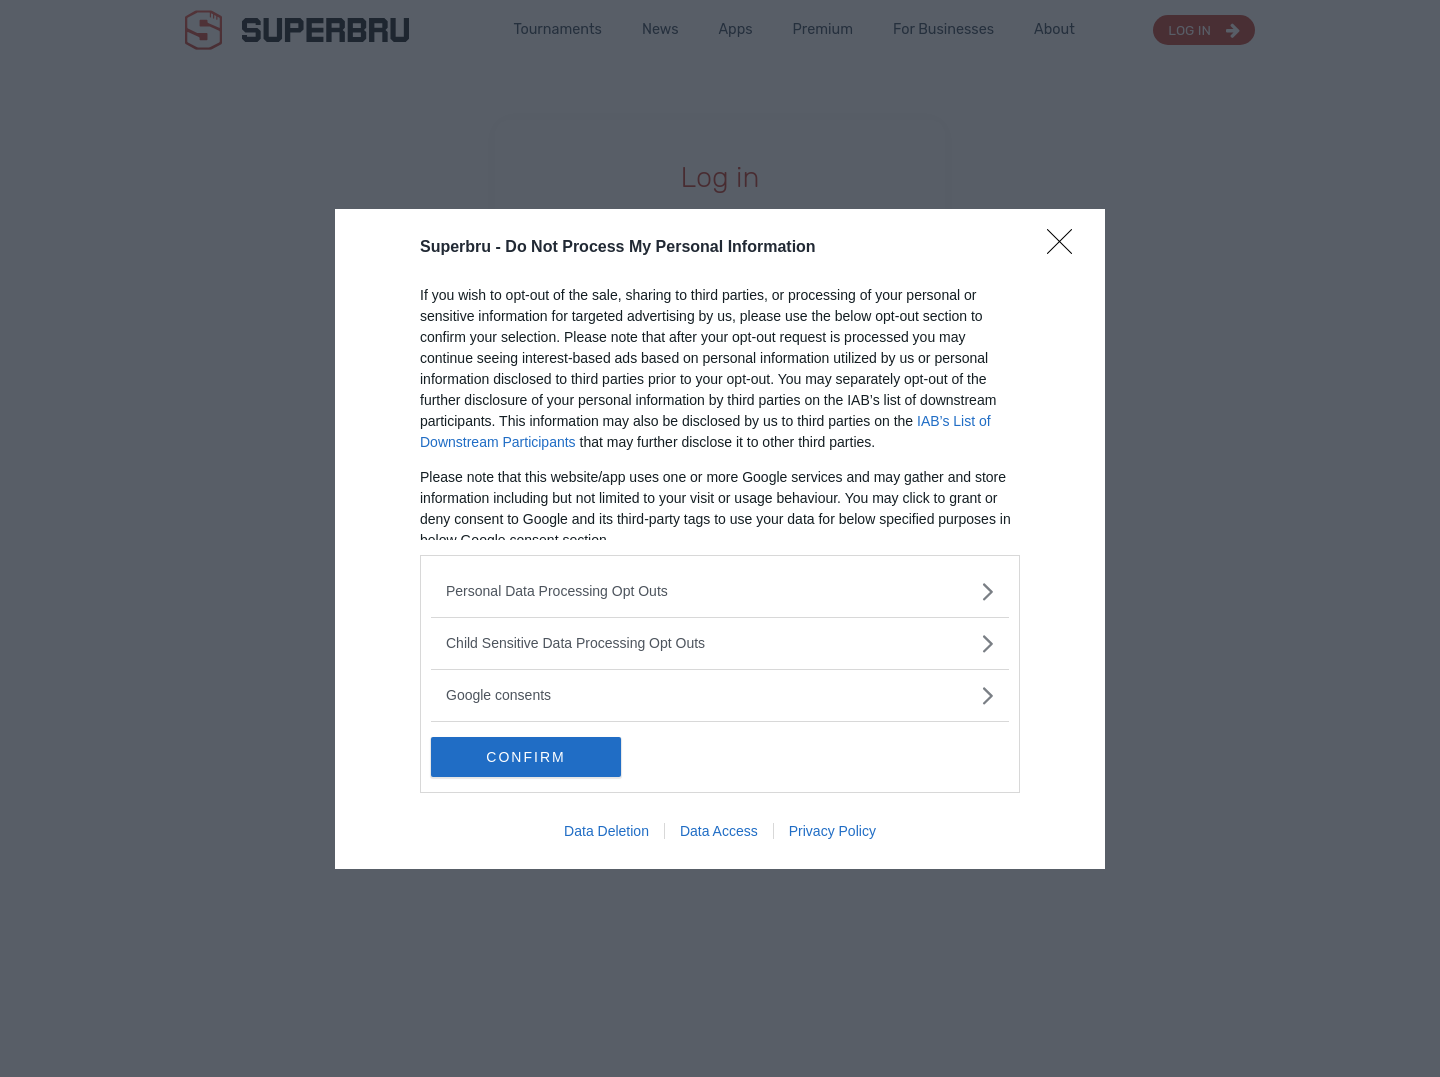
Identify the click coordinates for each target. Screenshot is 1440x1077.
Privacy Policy (832, 831)
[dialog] (720, 539)
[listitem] (720, 591)
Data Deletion (606, 831)
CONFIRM (525, 757)
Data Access (719, 831)
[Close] (1066, 248)
